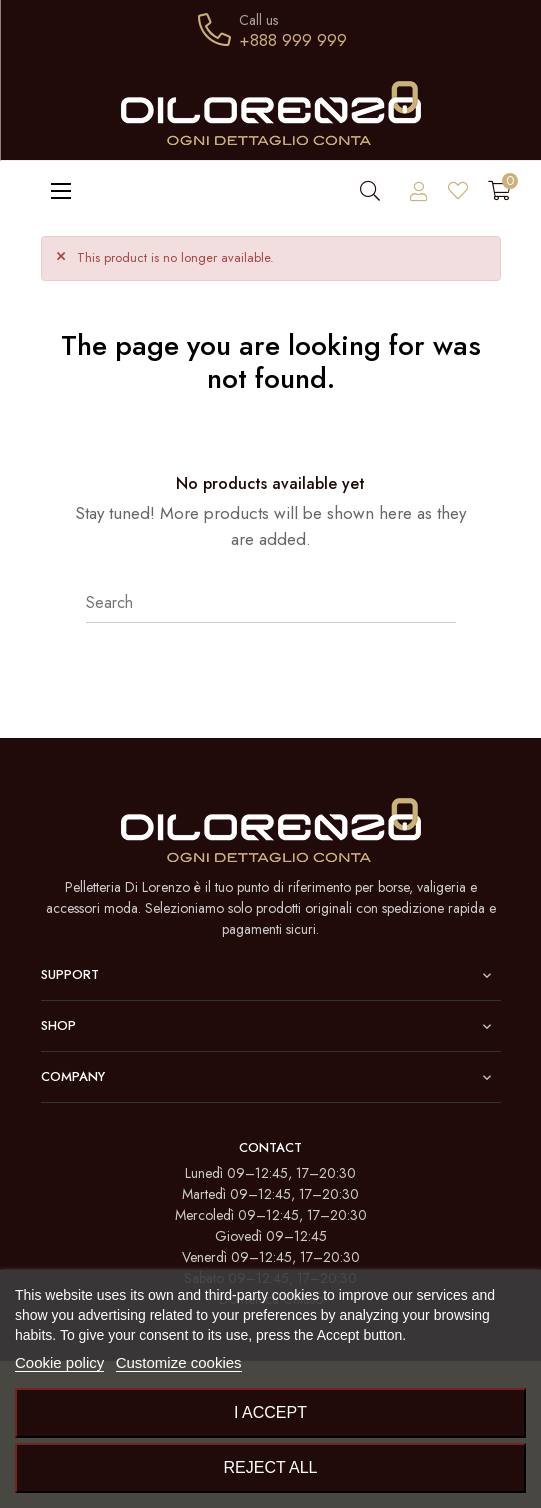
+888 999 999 (293, 40)
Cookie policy (59, 1362)
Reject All (271, 1467)
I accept (270, 1412)
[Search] (271, 603)
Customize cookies (179, 1362)
